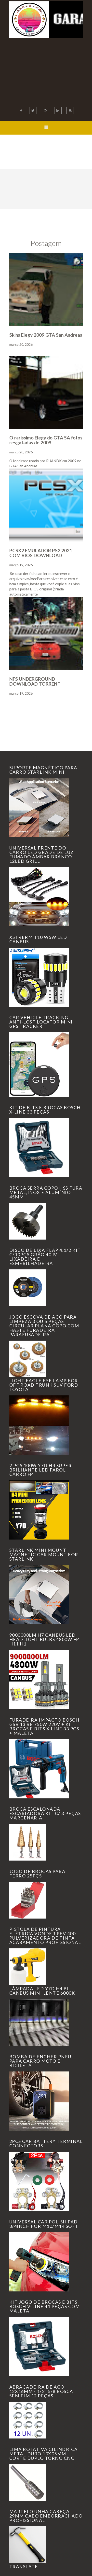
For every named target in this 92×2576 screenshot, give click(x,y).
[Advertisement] (46, 72)
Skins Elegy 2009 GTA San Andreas (45, 335)
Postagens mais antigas (50, 721)
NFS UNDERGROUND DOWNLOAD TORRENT (35, 681)
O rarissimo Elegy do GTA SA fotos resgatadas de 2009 (45, 440)
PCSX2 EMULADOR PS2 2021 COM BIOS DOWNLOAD (40, 553)
